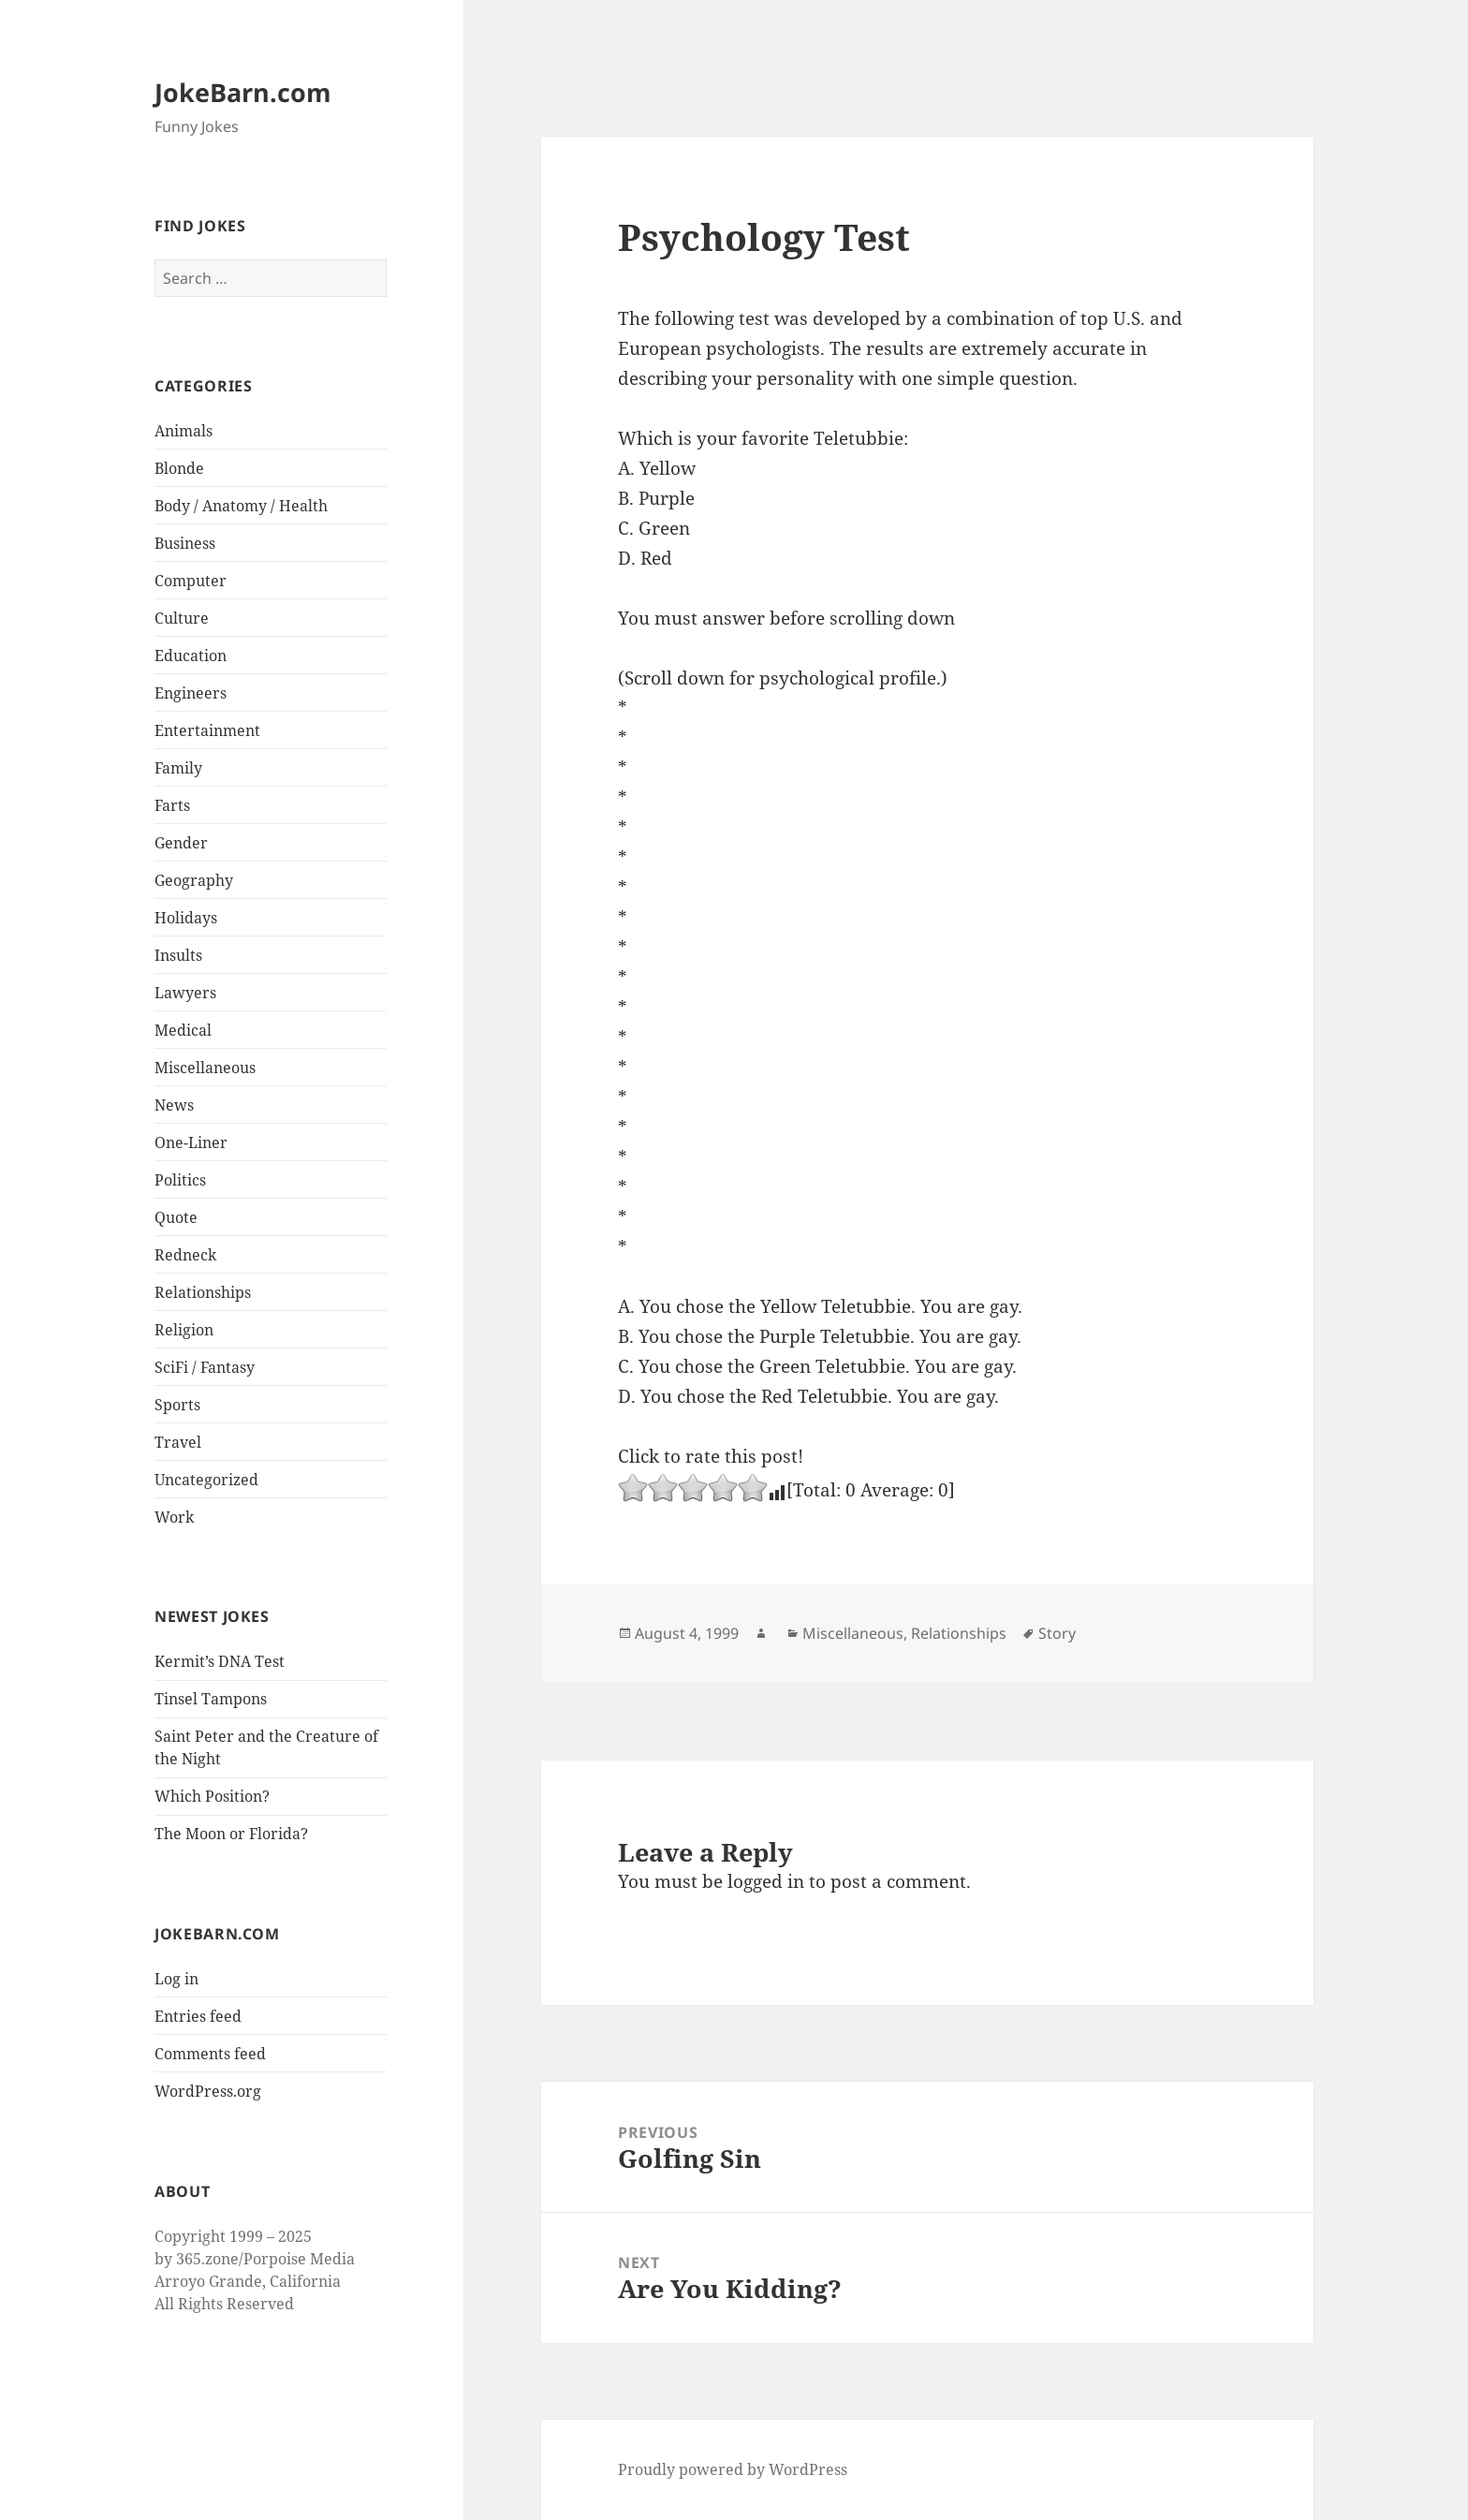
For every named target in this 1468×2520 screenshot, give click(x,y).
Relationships (202, 1292)
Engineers (190, 693)
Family (178, 768)
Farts (172, 805)
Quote (176, 1217)
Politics (180, 1180)
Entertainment (207, 730)
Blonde (179, 468)
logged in (765, 1881)
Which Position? (212, 1796)
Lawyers (185, 992)
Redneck (185, 1255)
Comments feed (210, 2053)
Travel (177, 1442)
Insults (178, 955)
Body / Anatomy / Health (241, 505)
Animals (183, 430)
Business (184, 543)
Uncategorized (206, 1479)
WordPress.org (207, 2091)
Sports (177, 1404)
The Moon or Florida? (231, 1833)
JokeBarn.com (242, 92)
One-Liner (191, 1142)
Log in (176, 1978)
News (174, 1105)
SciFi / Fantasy (204, 1367)
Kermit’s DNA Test (219, 1661)
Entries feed (198, 2016)
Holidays (185, 917)
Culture (181, 618)
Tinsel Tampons (210, 1698)
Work (174, 1517)
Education (190, 655)
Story (1057, 1633)
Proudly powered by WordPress (732, 2469)
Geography (193, 880)
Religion (183, 1329)
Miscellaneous (205, 1067)
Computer (190, 580)
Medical (183, 1030)
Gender (181, 843)
